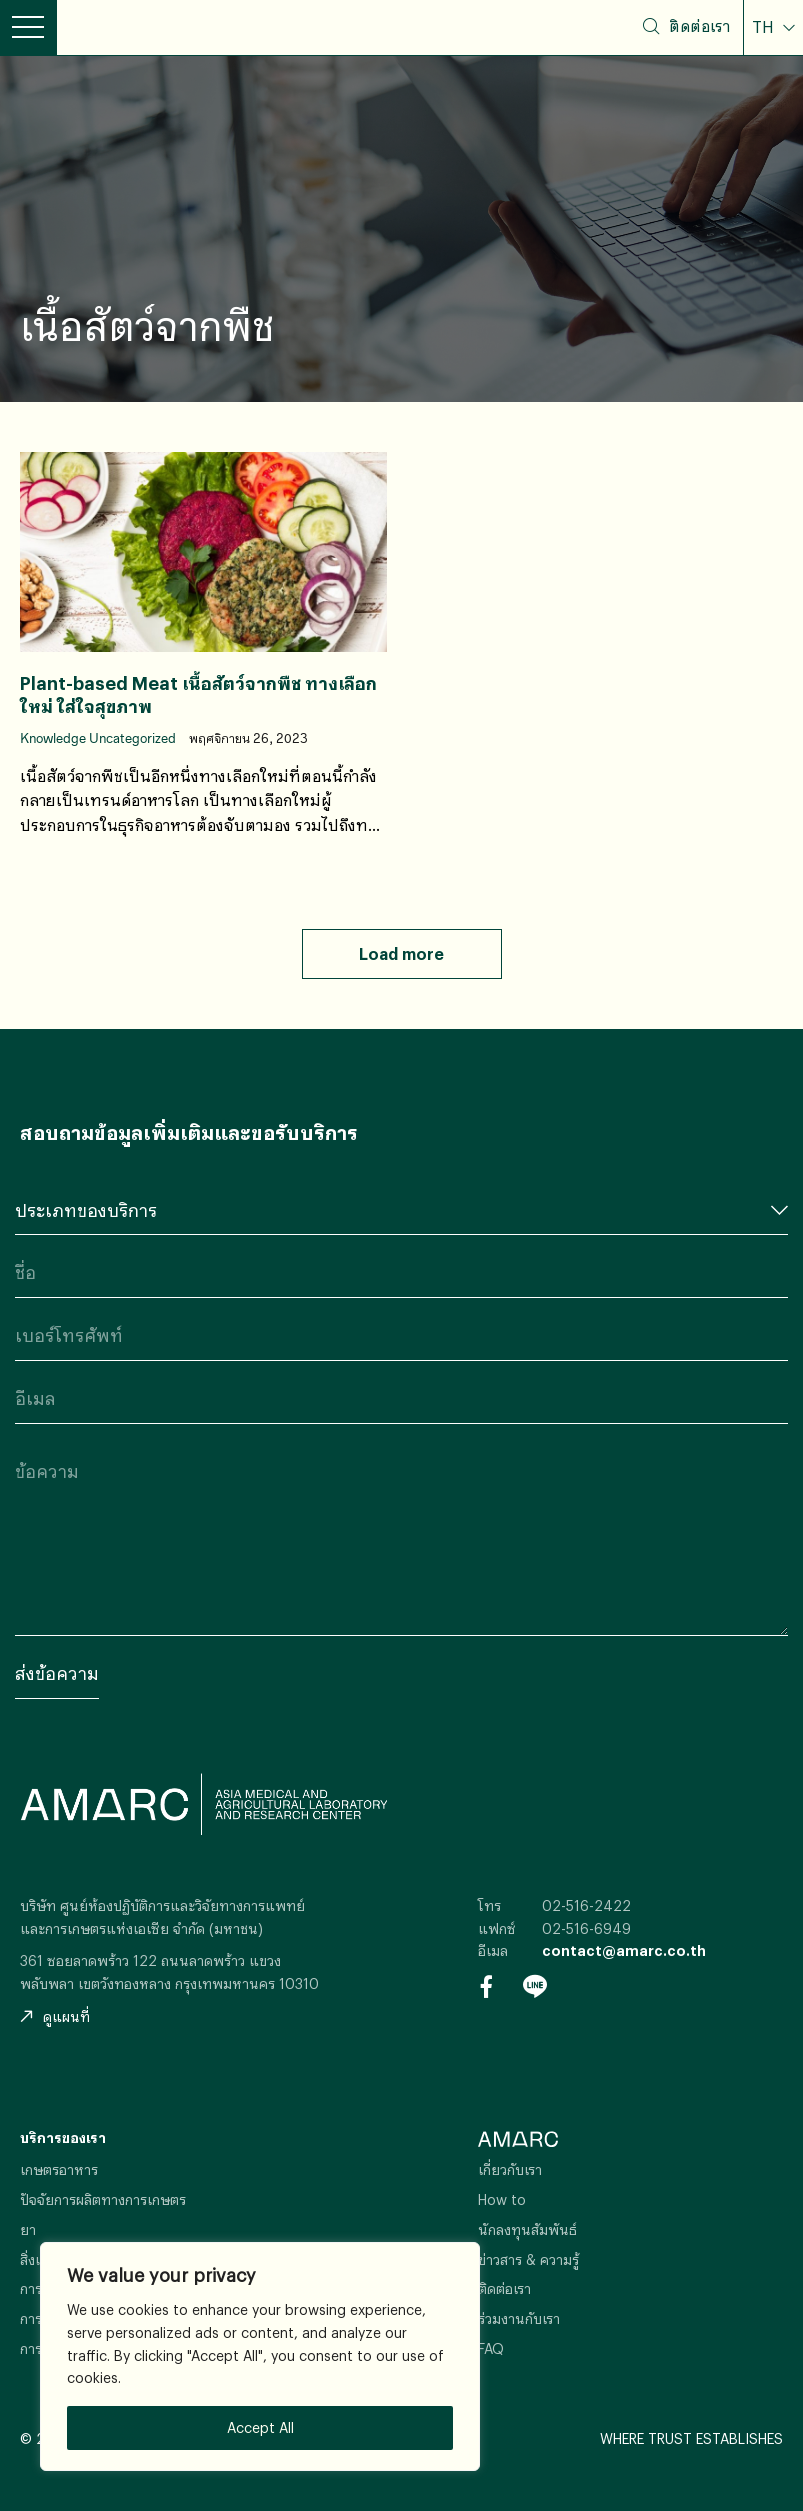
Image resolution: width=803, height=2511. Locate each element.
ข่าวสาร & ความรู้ (528, 2259)
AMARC (130, 27)
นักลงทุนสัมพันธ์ (527, 2229)
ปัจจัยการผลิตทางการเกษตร (103, 2199)
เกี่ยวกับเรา (510, 2169)
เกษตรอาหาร (59, 2169)
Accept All (260, 2427)
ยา (28, 2229)
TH (765, 27)
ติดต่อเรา (699, 26)
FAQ (491, 2348)
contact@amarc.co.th (624, 1950)
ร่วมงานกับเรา (519, 2318)
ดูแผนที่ (55, 2016)
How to (502, 2199)
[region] (260, 2356)
